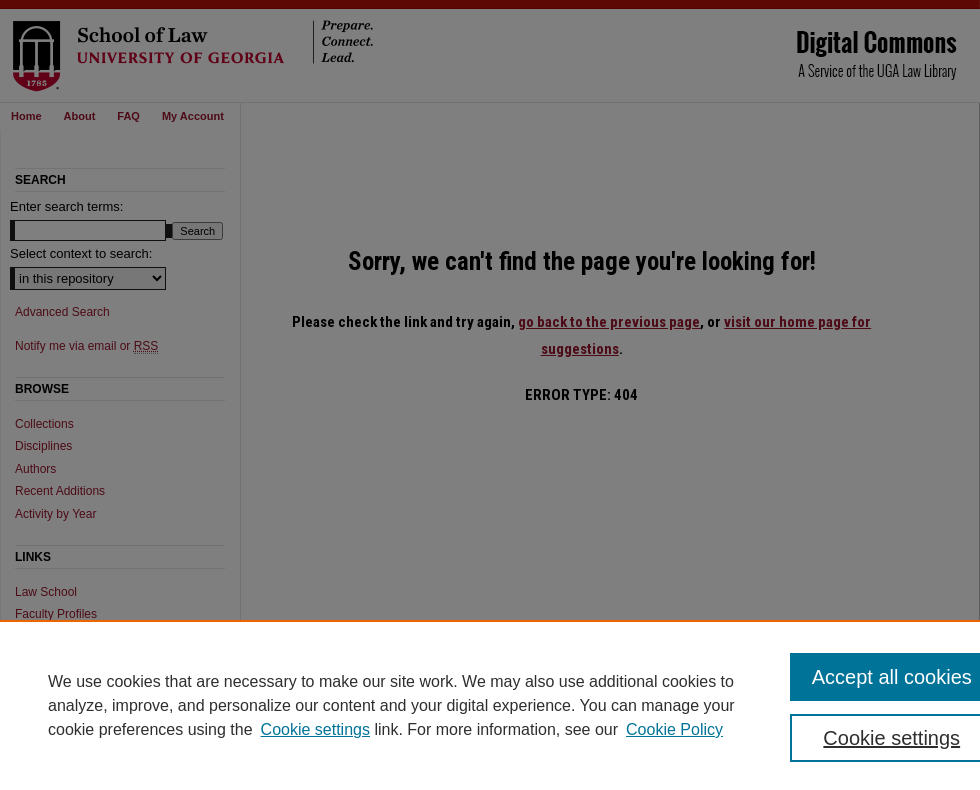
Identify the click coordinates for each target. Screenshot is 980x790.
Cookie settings (315, 729)
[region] (490, 705)
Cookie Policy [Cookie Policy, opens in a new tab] (674, 729)
